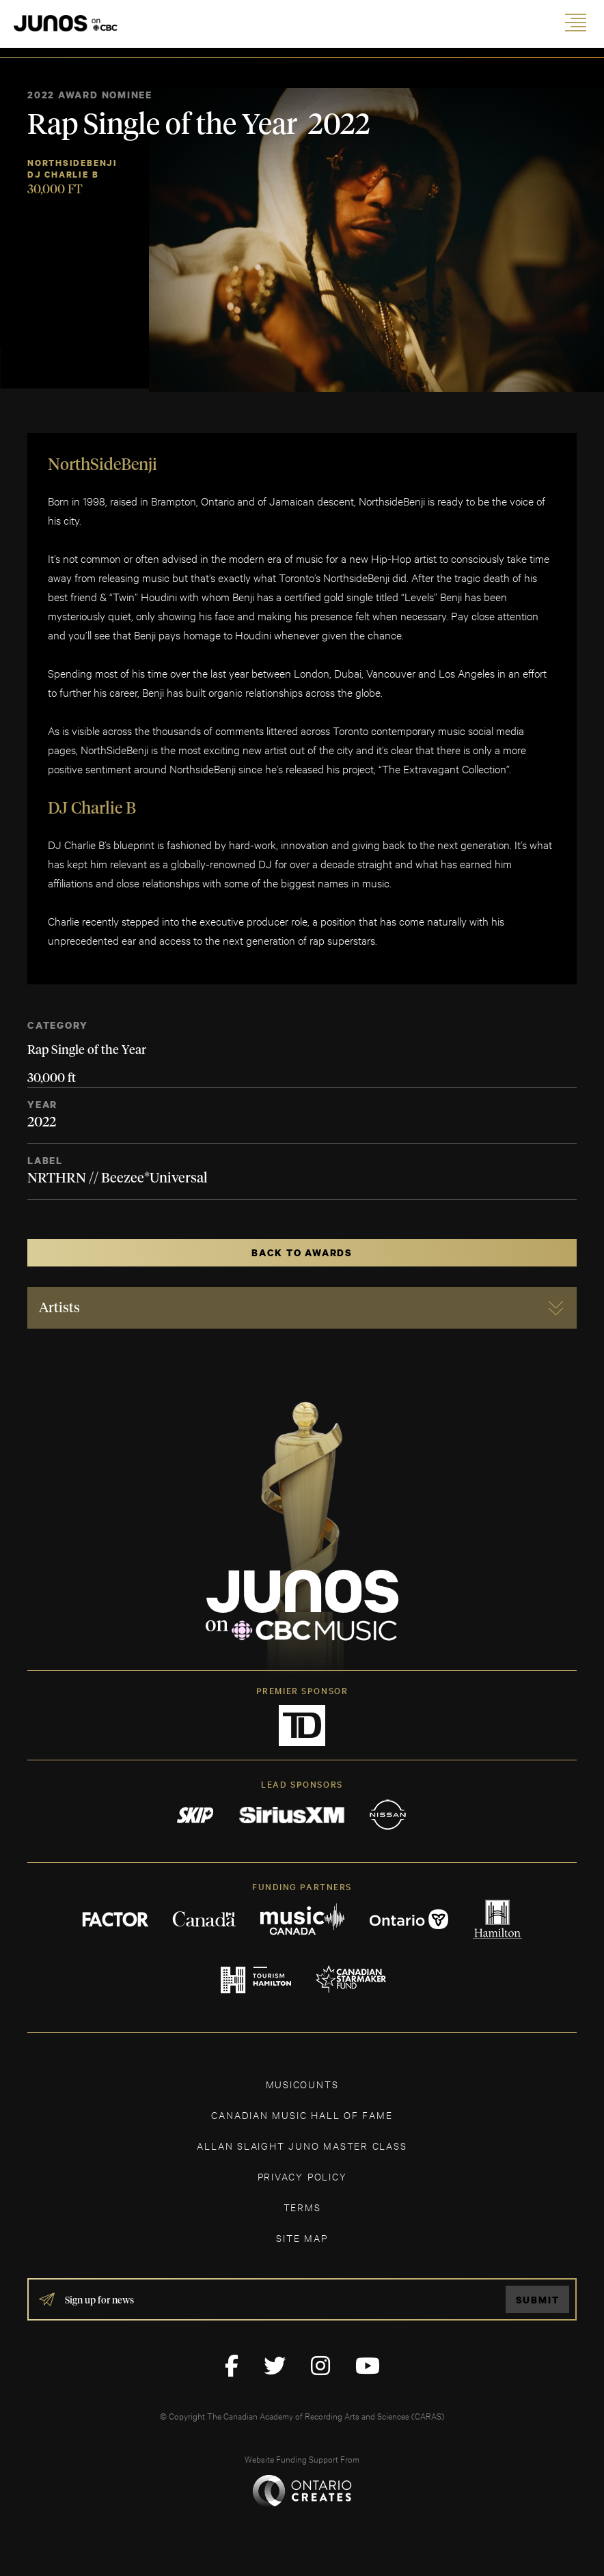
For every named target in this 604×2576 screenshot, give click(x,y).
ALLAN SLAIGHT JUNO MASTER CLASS (302, 2145)
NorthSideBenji (72, 163)
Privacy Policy (302, 2176)
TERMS (302, 2206)
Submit (538, 2299)
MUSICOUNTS (302, 2083)
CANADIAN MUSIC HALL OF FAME (301, 2114)
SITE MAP (301, 2237)
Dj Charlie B (62, 174)
